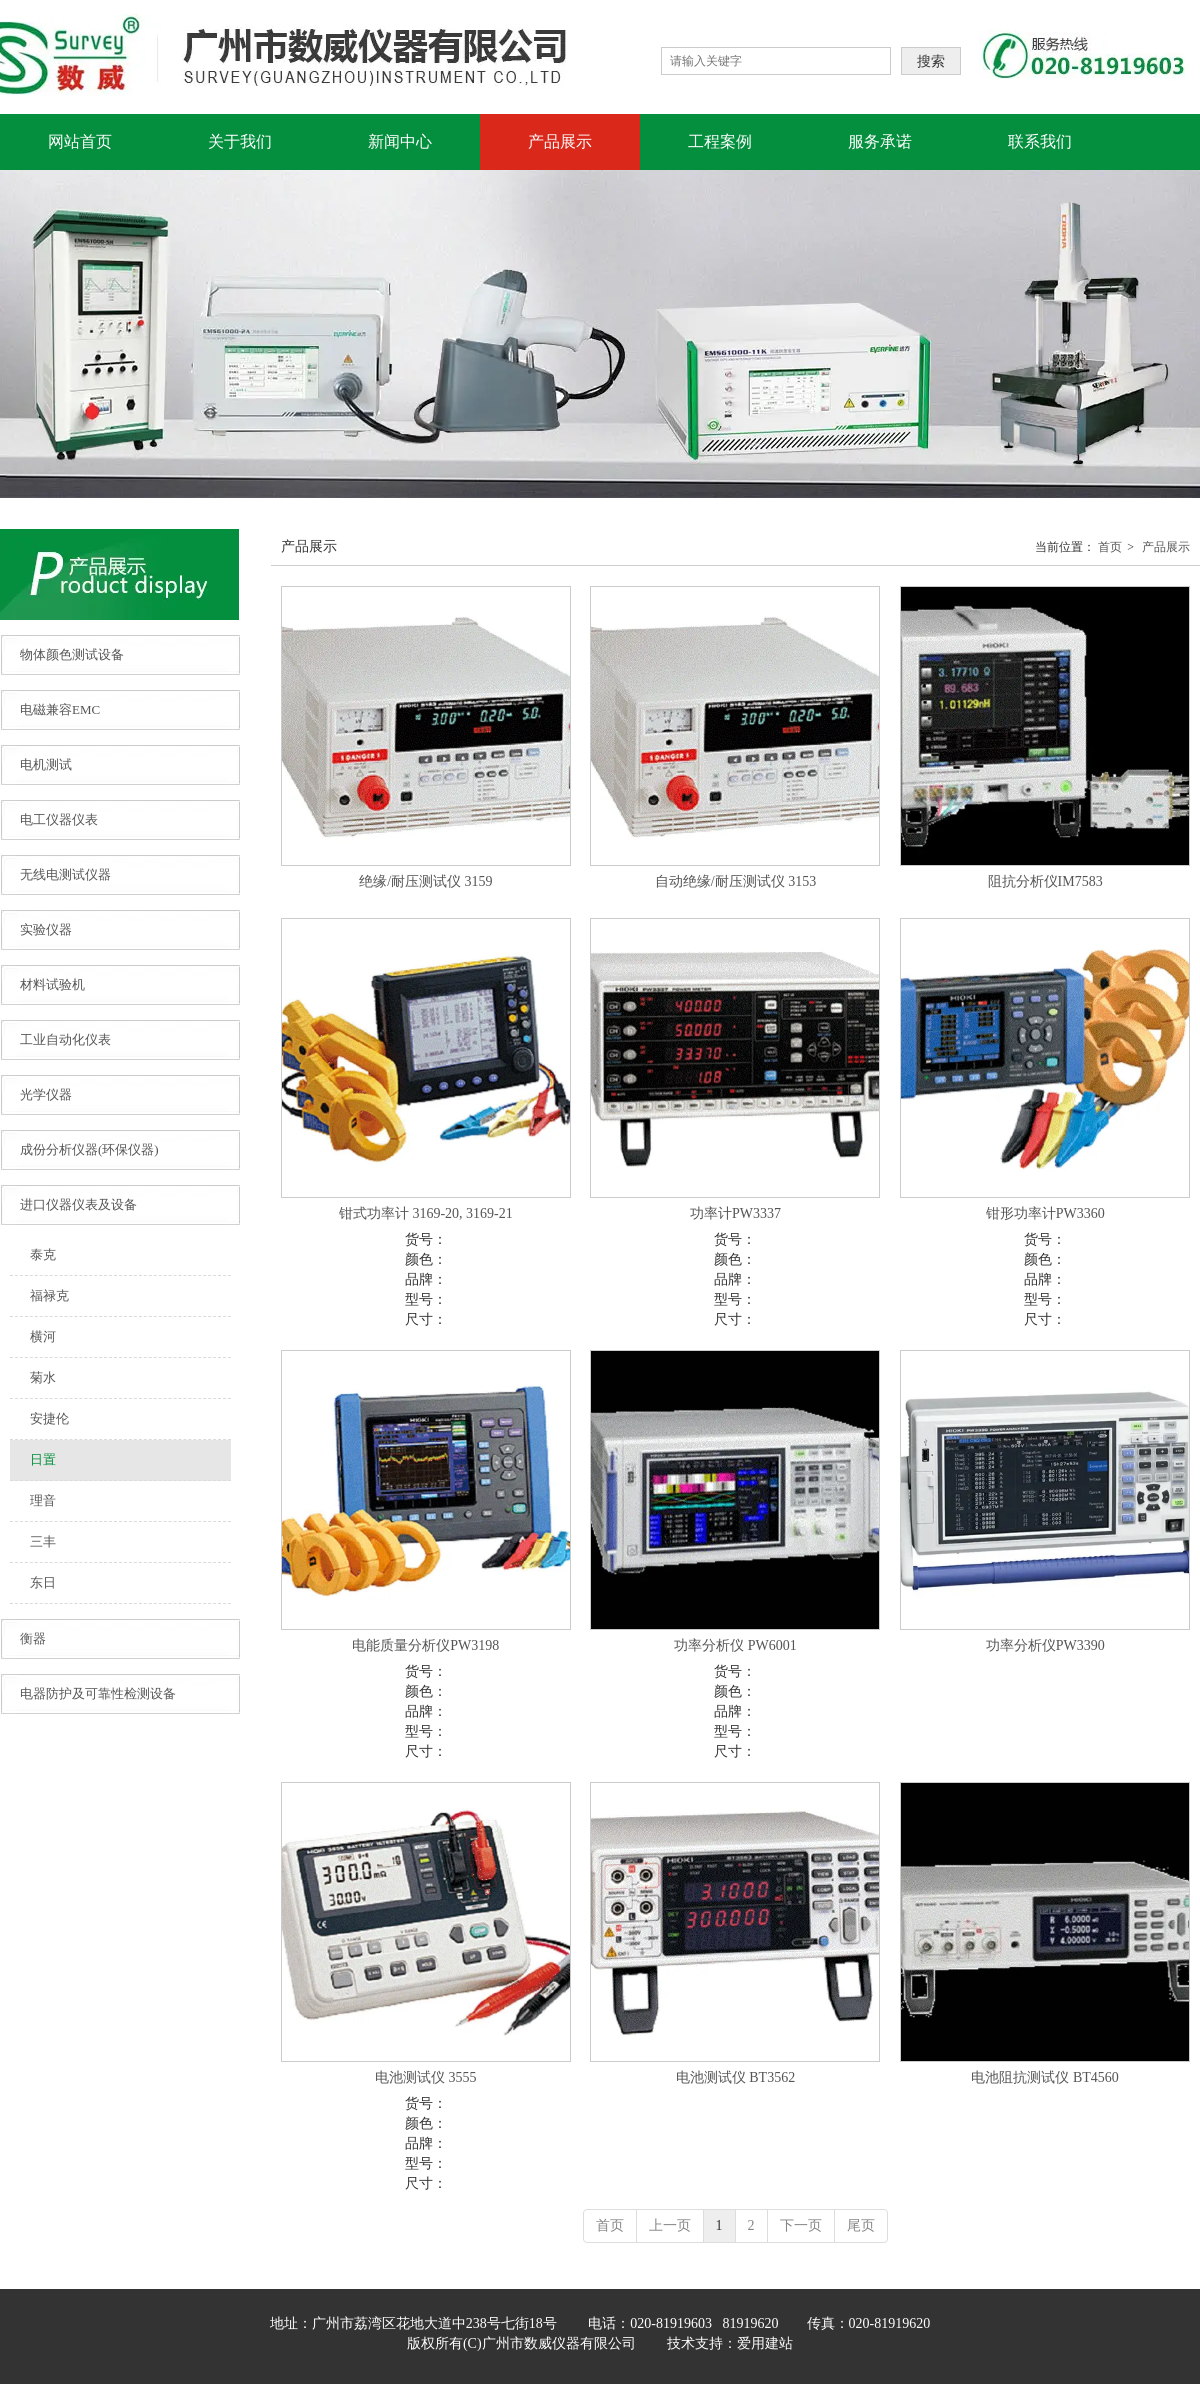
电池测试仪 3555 (426, 2077)
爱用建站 (765, 2343)
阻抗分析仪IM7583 (1045, 881)
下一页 (801, 2225)
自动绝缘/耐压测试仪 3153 (735, 881)
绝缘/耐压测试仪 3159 (425, 881)
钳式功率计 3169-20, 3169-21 (426, 1213)
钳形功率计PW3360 (1045, 1213)
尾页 (861, 2225)
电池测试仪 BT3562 (735, 2077)
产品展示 (1166, 547)
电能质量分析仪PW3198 (425, 1645)
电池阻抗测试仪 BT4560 (1044, 2077)
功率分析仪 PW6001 (735, 1645)
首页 (1110, 547)
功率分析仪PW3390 (1045, 1645)
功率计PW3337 (735, 1213)
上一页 (670, 2225)
